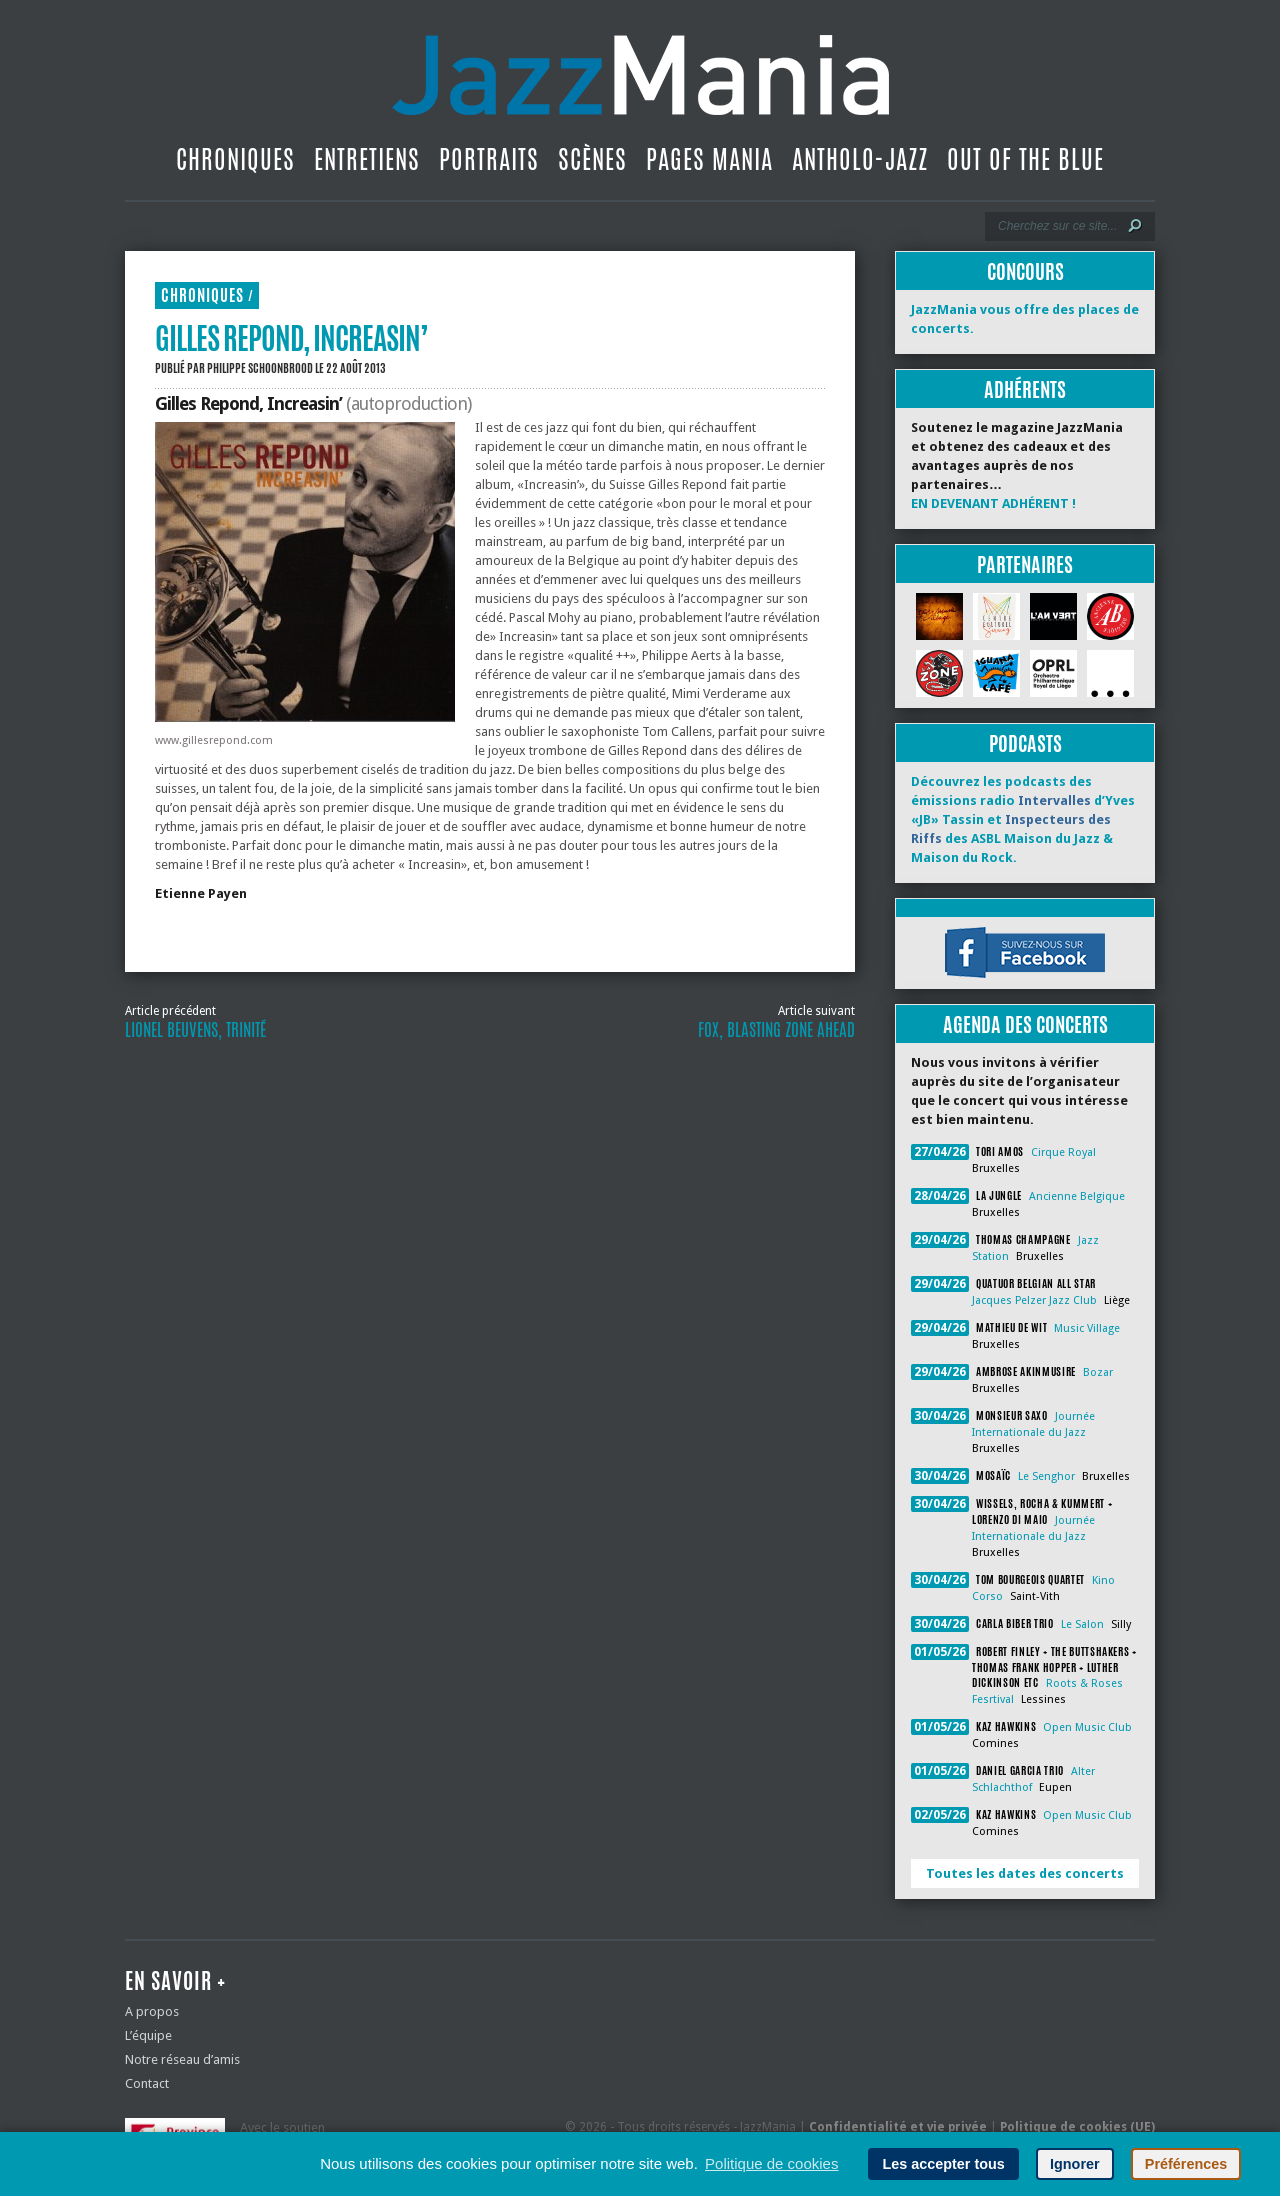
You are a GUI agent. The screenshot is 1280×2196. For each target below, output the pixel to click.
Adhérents (1025, 389)
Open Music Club (1087, 1727)
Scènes (592, 159)
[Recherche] (1056, 226)
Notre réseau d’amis (182, 2059)
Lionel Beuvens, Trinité (195, 1030)
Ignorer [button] (1075, 2164)
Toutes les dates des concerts (1025, 1873)
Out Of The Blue (1025, 159)
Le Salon (1082, 1624)
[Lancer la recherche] (1135, 226)
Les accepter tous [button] (943, 2164)
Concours (1025, 271)
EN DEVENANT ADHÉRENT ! (993, 503)
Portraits (489, 159)
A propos (152, 2011)
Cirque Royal (1063, 1152)
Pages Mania (709, 159)
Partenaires (1025, 564)
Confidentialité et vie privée (898, 2127)
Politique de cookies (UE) (1077, 2127)
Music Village (1087, 1328)
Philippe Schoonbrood (260, 368)
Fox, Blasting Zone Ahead (776, 1030)
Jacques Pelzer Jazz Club (1034, 1300)
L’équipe (148, 2035)
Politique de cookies (771, 2163)
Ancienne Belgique (1077, 1196)
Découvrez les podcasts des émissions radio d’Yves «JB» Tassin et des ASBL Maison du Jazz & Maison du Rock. (1023, 819)
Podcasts (1025, 743)
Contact (147, 2083)
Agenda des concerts (1025, 1024)
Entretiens (367, 159)
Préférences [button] (1186, 2164)
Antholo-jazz (860, 159)
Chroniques (235, 159)
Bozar (1098, 1372)
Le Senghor (1046, 1476)
